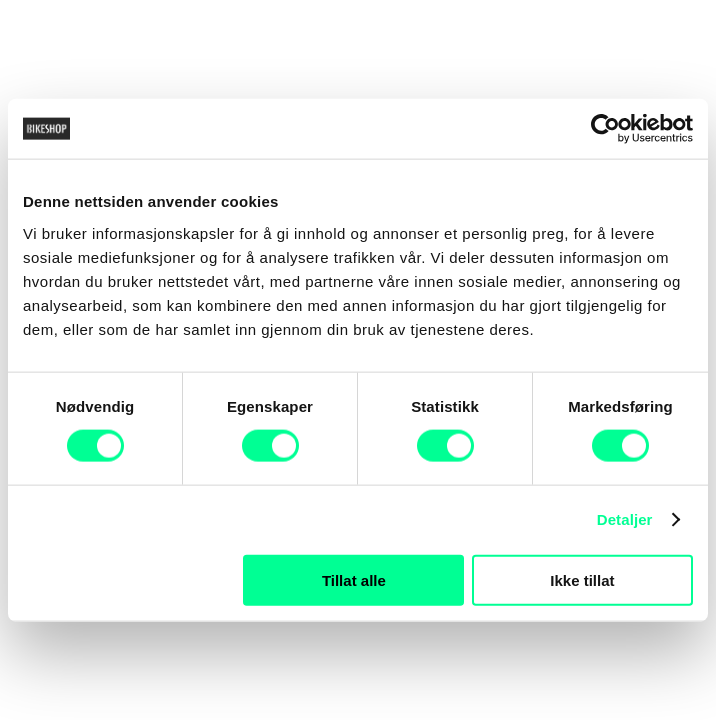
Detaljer (625, 519)
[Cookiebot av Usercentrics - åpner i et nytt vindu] (605, 129)
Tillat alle (354, 579)
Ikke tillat (582, 579)
